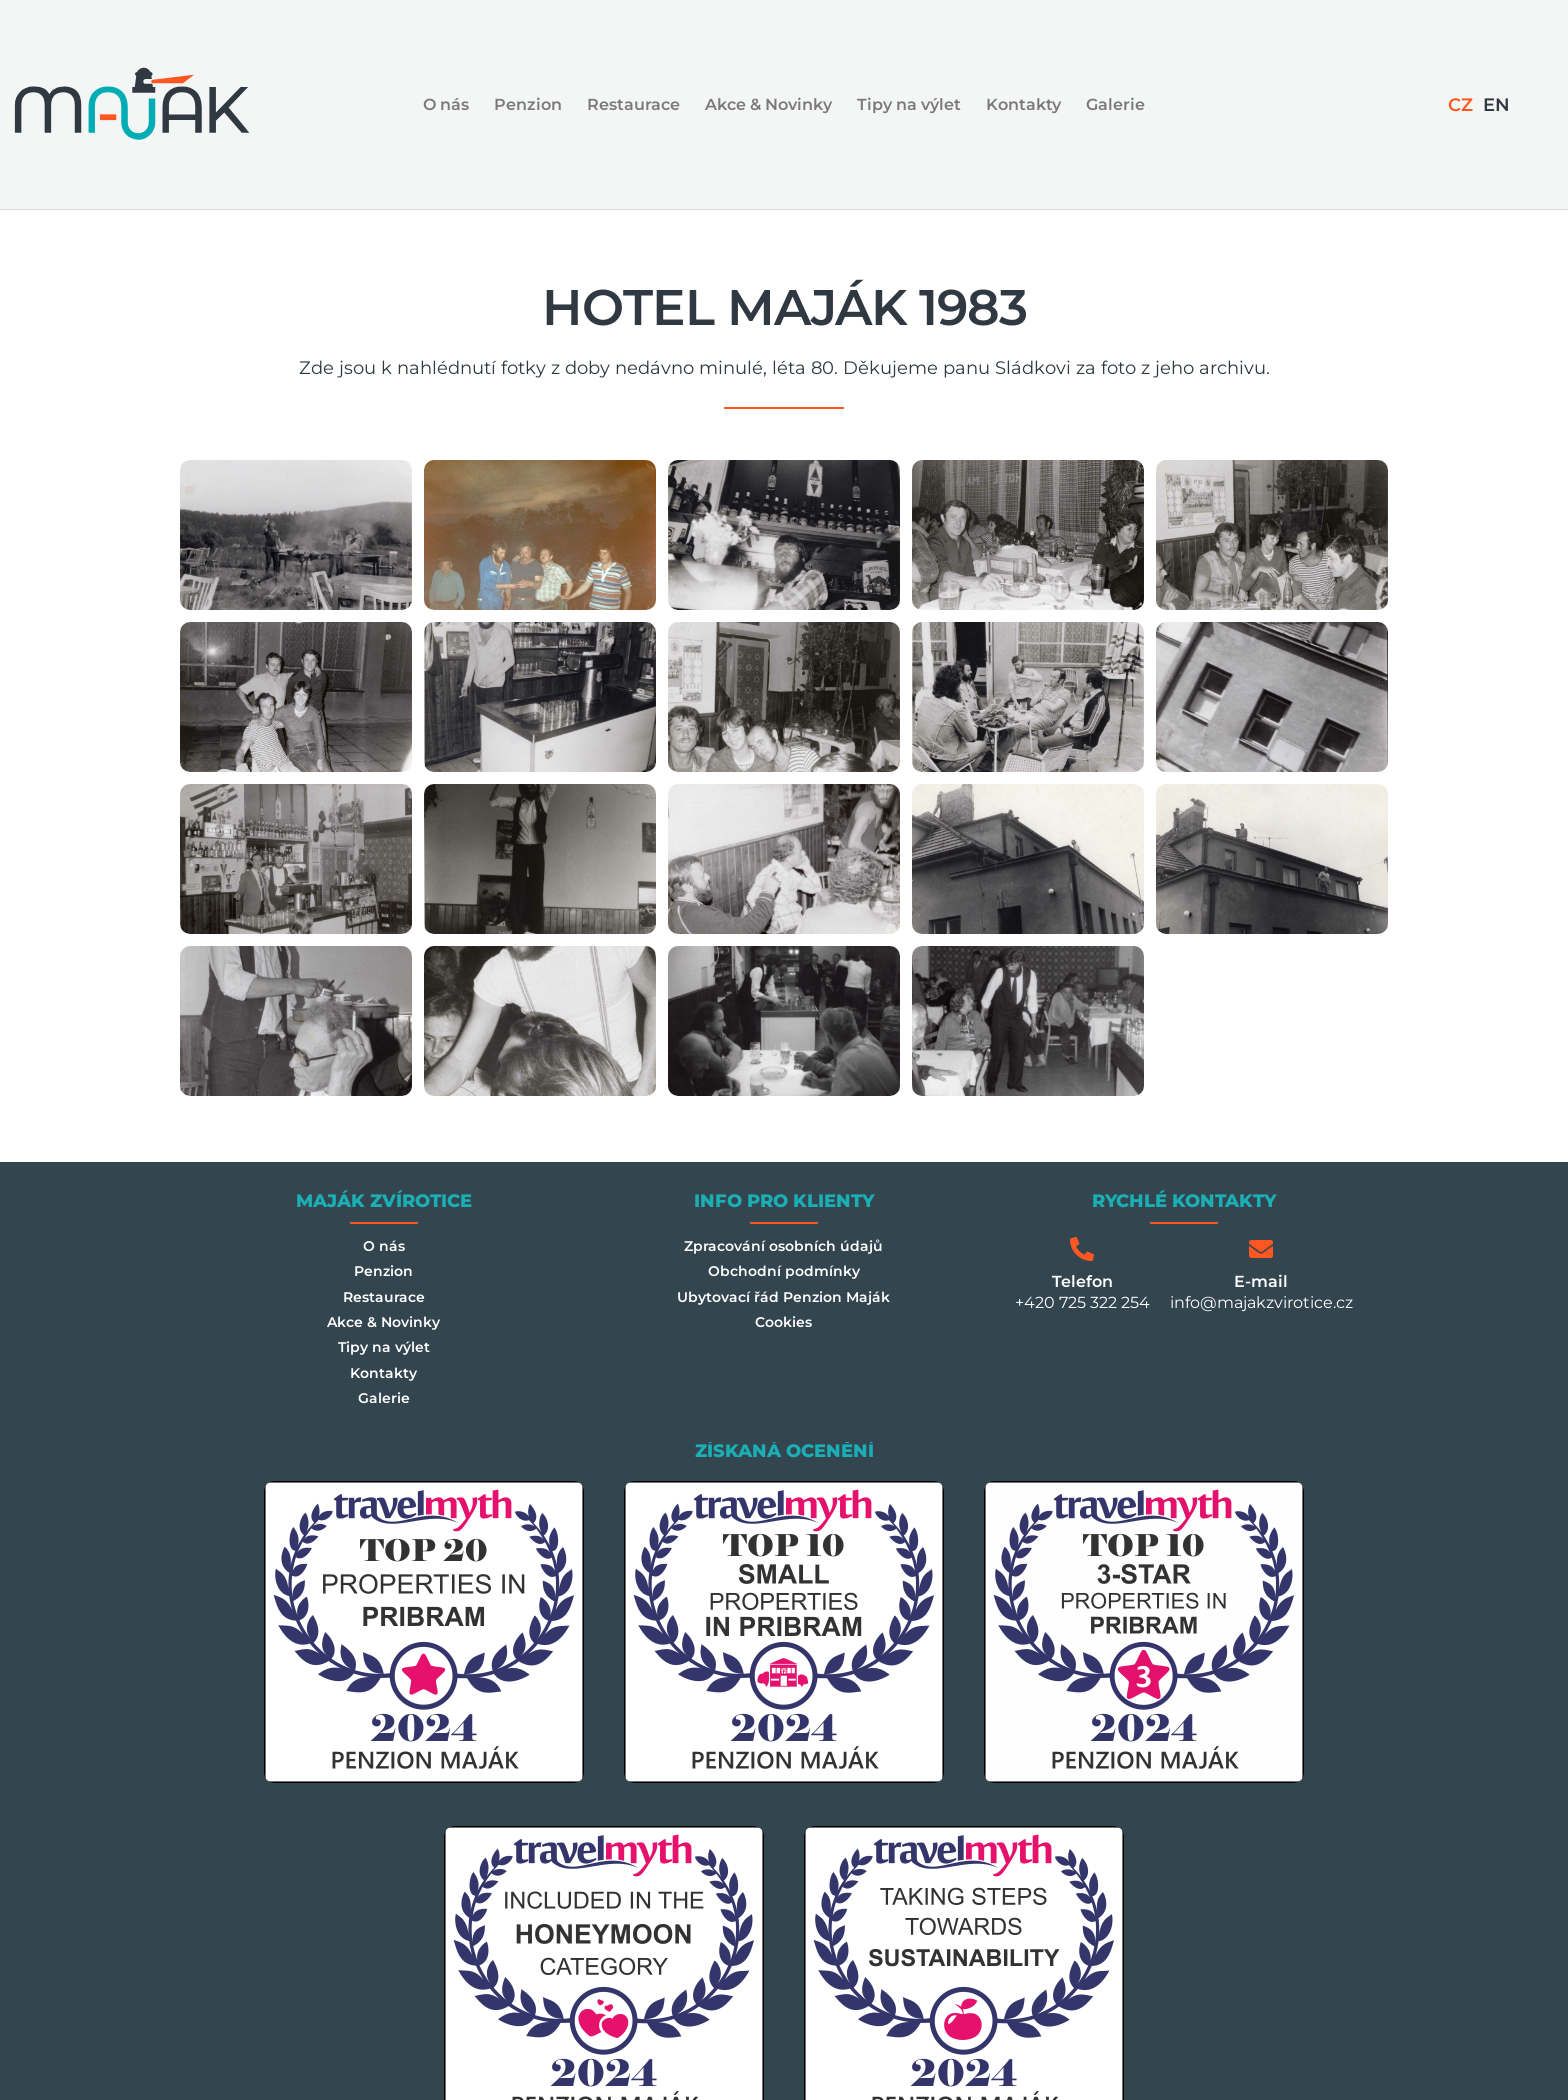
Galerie (1115, 104)
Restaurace (633, 104)
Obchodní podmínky (783, 1279)
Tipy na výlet (909, 104)
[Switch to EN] (1495, 105)
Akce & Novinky (768, 104)
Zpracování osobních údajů (783, 1248)
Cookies (784, 1340)
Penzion (528, 104)
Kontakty (1023, 104)
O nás (446, 104)
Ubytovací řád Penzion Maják (783, 1309)
